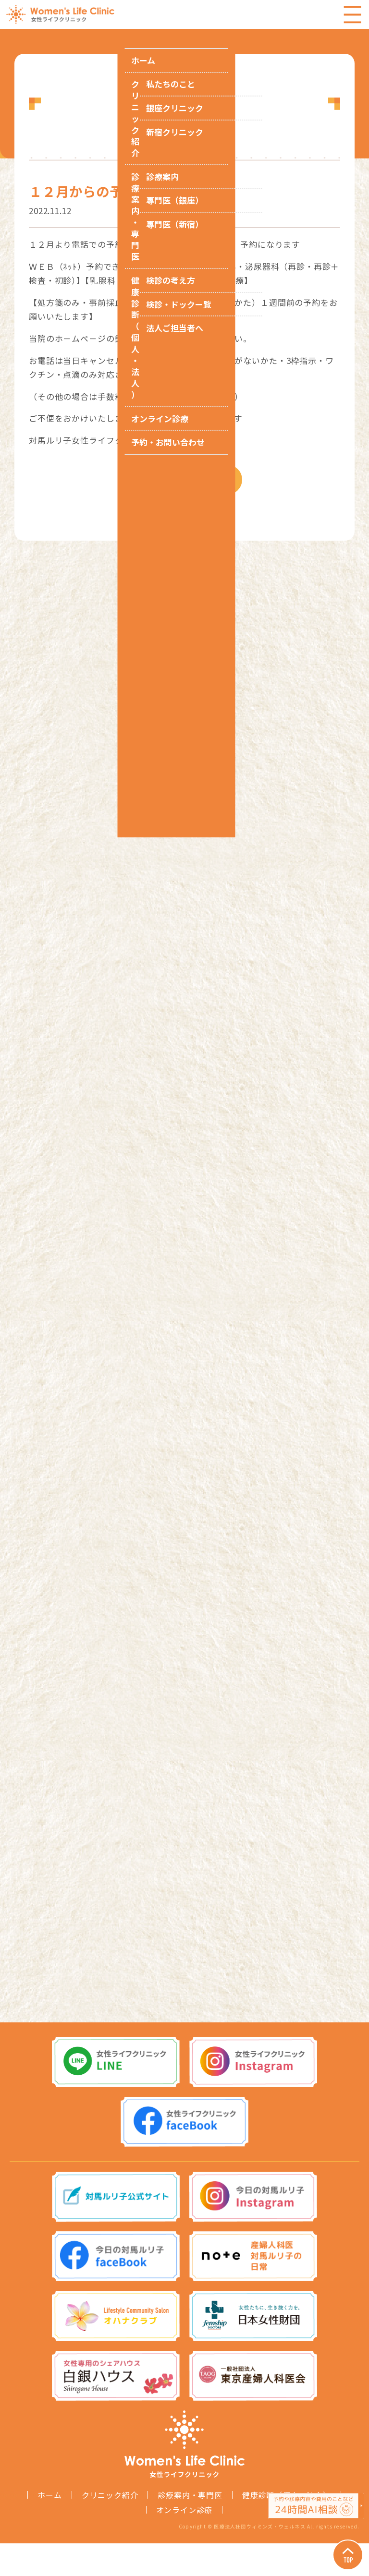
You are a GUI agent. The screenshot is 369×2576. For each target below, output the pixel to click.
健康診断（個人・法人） (286, 2527)
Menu (352, 14)
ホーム (49, 2527)
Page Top (340, 2547)
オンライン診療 (184, 2542)
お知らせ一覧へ (196, 491)
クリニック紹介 (110, 2527)
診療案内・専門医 (190, 2527)
